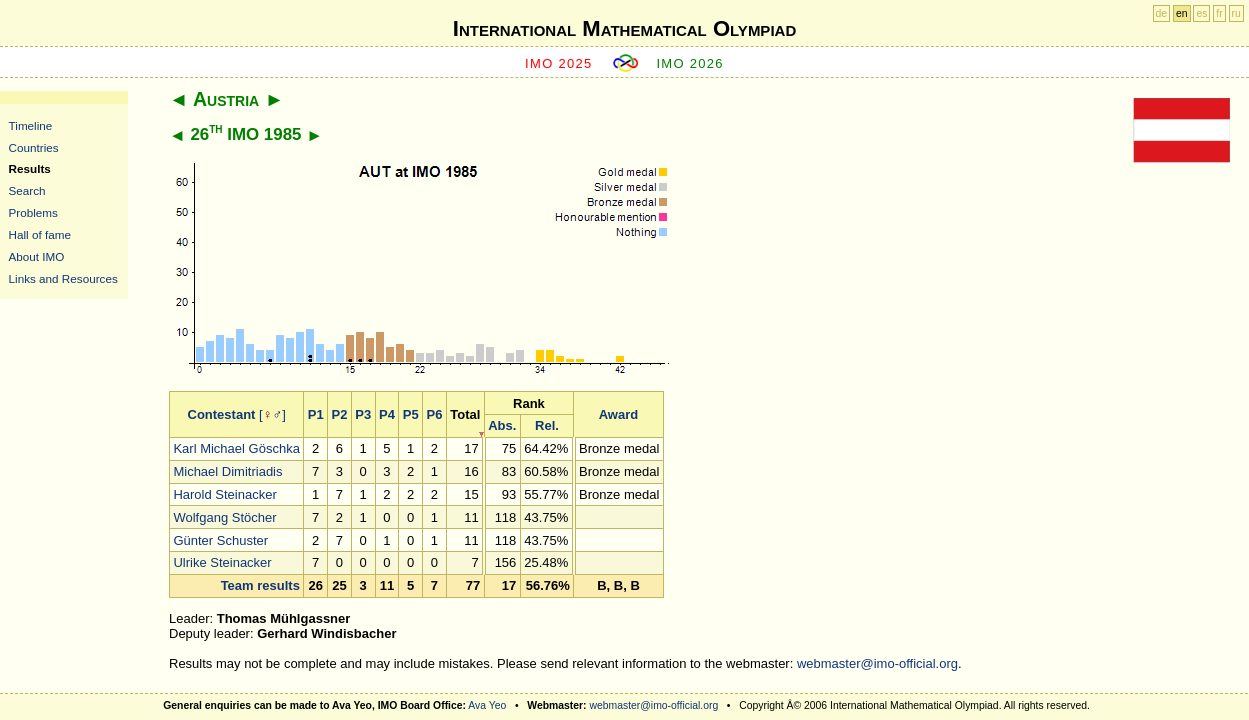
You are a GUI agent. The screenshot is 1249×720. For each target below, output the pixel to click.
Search (27, 190)
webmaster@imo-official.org (877, 663)
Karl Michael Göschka (236, 448)
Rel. (547, 425)
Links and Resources (63, 278)
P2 (339, 414)
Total (465, 414)
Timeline (31, 125)
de (1162, 13)
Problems (33, 212)
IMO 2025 (559, 63)
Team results (260, 585)
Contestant (222, 414)
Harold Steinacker (224, 494)
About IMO (37, 256)
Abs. (502, 425)
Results (30, 168)
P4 (387, 414)
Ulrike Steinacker (222, 562)
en (1182, 13)
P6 (434, 414)
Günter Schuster (220, 540)
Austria (226, 99)
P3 (363, 414)
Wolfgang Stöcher (224, 517)
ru (1236, 13)
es (1201, 13)
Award (619, 414)
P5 (411, 414)
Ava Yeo (487, 705)
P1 (316, 414)
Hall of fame (40, 234)
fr (1219, 13)
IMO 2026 (690, 63)
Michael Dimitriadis (227, 471)
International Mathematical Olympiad (624, 28)
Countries (34, 147)
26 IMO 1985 (245, 134)
